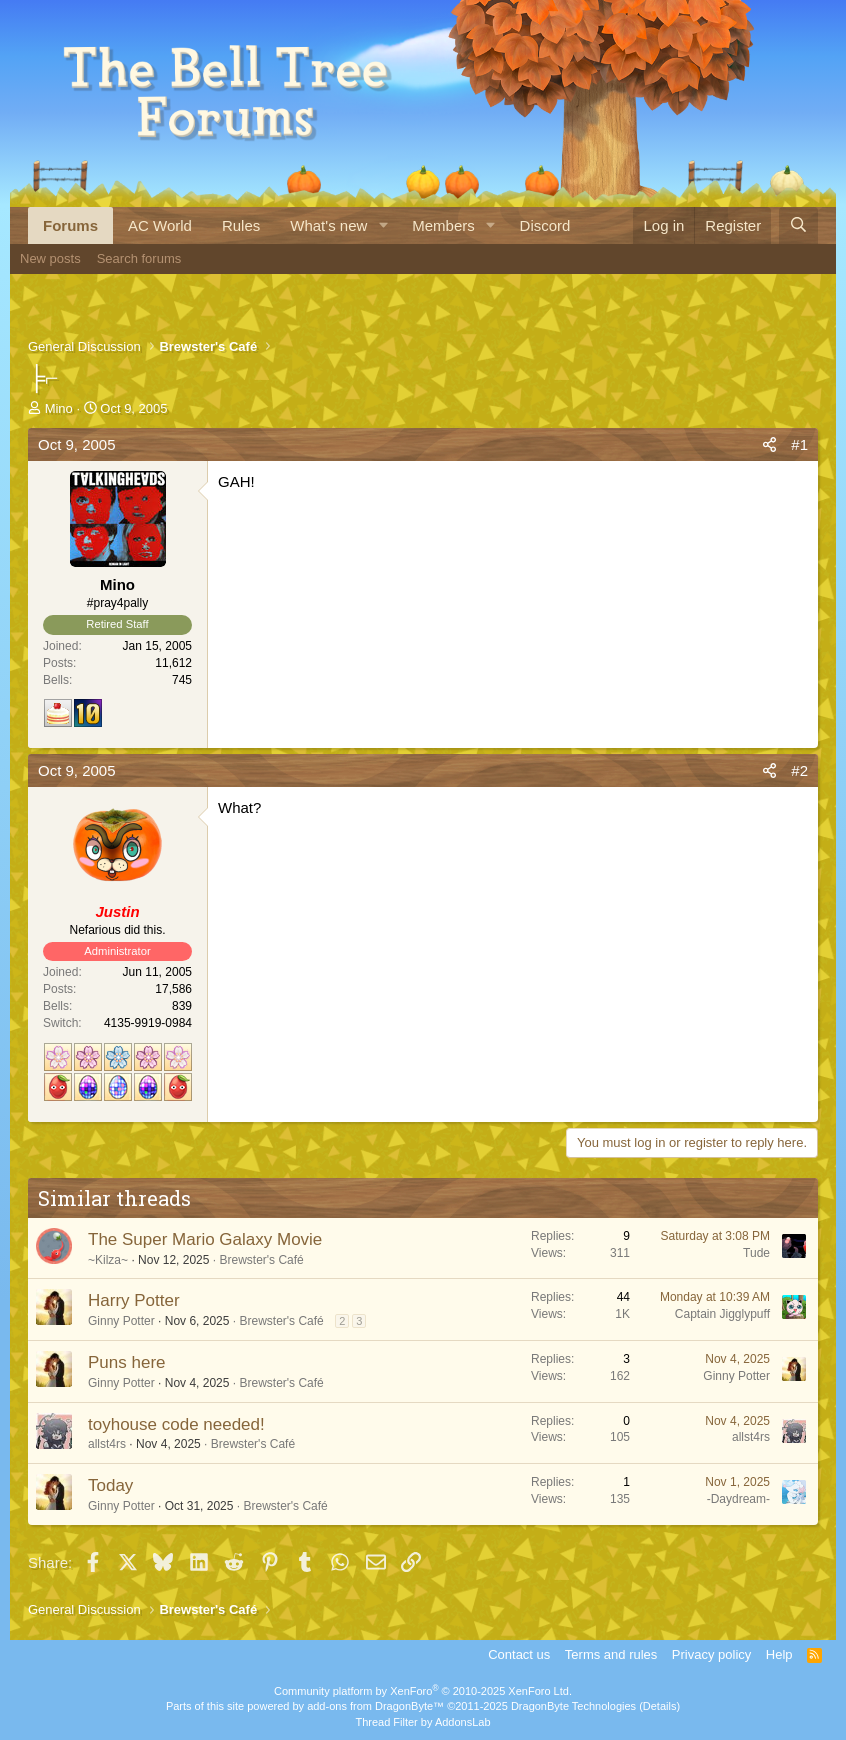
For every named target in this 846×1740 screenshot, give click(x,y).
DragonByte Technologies (573, 1706)
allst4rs (107, 1444)
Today (110, 1485)
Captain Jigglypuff (722, 1314)
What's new (328, 225)
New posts (50, 258)
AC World (160, 225)
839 (182, 1006)
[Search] (798, 225)
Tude (756, 1253)
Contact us (519, 1654)
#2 (799, 770)
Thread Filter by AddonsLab (422, 1722)
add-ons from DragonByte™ (375, 1706)
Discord (545, 225)
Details (660, 1706)
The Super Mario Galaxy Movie (205, 1239)
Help (779, 1654)
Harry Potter (134, 1300)
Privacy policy (711, 1654)
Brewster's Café (261, 1260)
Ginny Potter (121, 1321)
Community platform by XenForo (423, 1691)
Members (443, 225)
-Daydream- (738, 1499)
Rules (241, 225)
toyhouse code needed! (176, 1424)
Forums (70, 225)
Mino (59, 408)
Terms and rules (611, 1654)
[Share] (769, 444)
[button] (383, 225)
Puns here (127, 1362)
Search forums (139, 258)
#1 (799, 444)
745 (182, 680)
